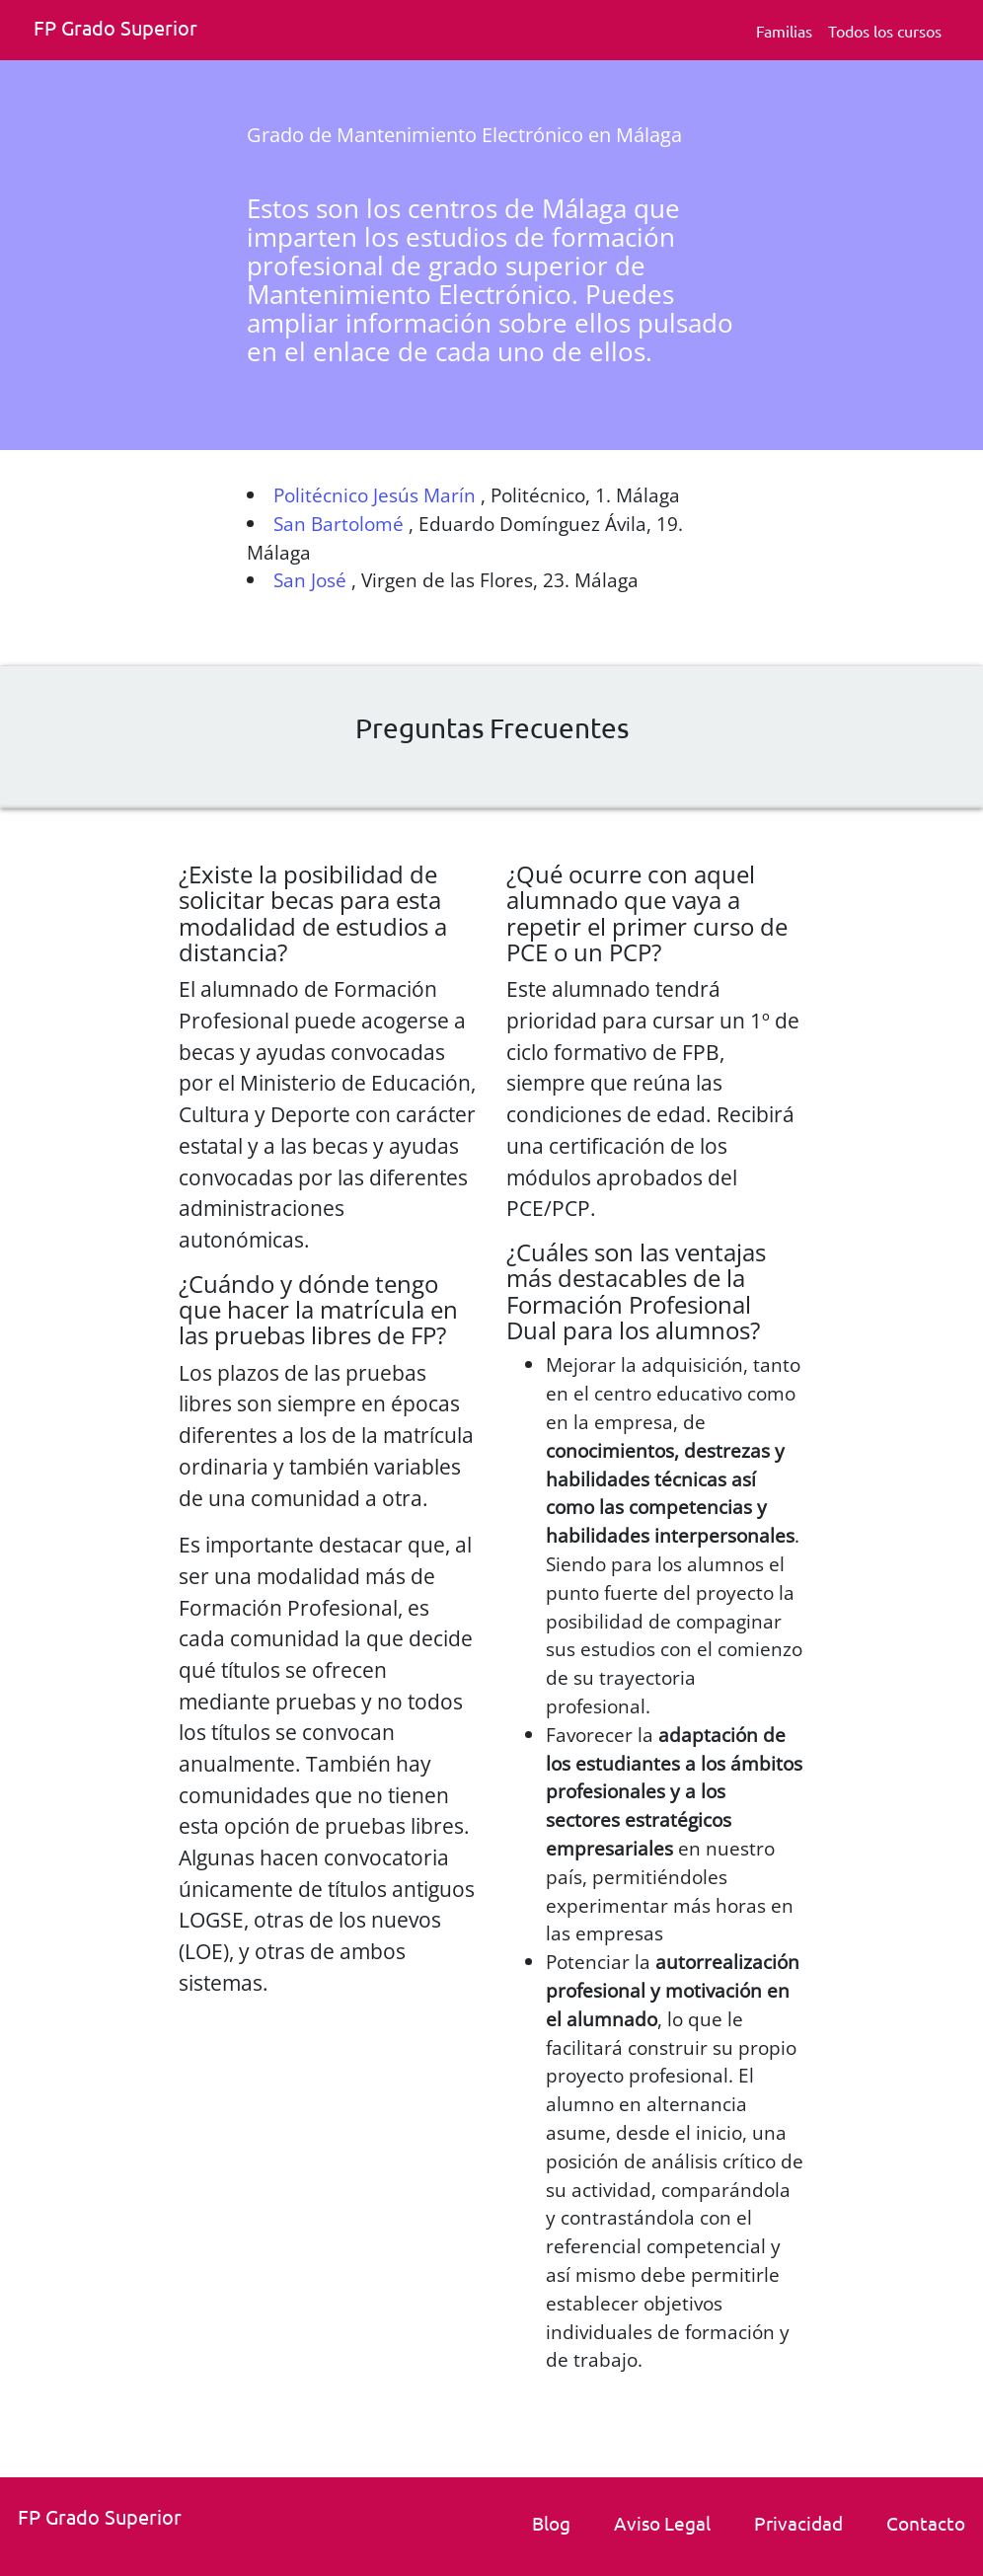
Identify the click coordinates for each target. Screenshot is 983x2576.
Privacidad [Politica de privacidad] (798, 2523)
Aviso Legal (662, 2523)
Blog (551, 2523)
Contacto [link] (925, 2523)
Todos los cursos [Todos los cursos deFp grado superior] (885, 30)
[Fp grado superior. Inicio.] (106, 2519)
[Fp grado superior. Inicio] (122, 30)
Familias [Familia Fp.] (784, 30)
